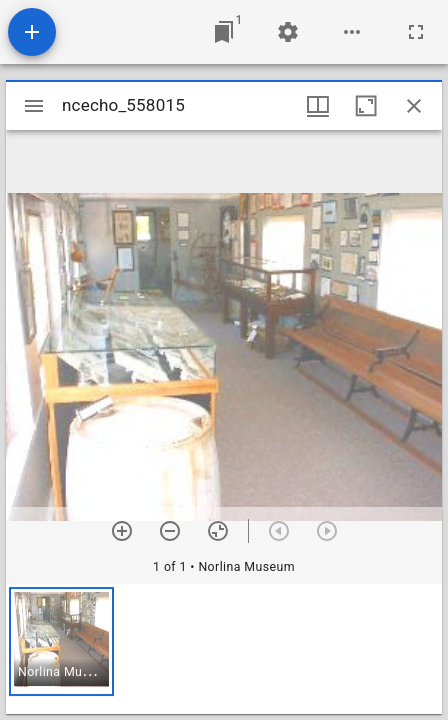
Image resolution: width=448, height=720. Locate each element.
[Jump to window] (224, 32)
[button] (61, 641)
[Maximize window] (366, 106)
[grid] (224, 649)
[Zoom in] (122, 531)
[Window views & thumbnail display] (318, 106)
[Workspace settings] (288, 32)
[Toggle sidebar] (34, 106)
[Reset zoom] (218, 531)
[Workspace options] (352, 32)
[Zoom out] (170, 531)
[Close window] (414, 106)
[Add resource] (32, 32)
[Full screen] (416, 32)
